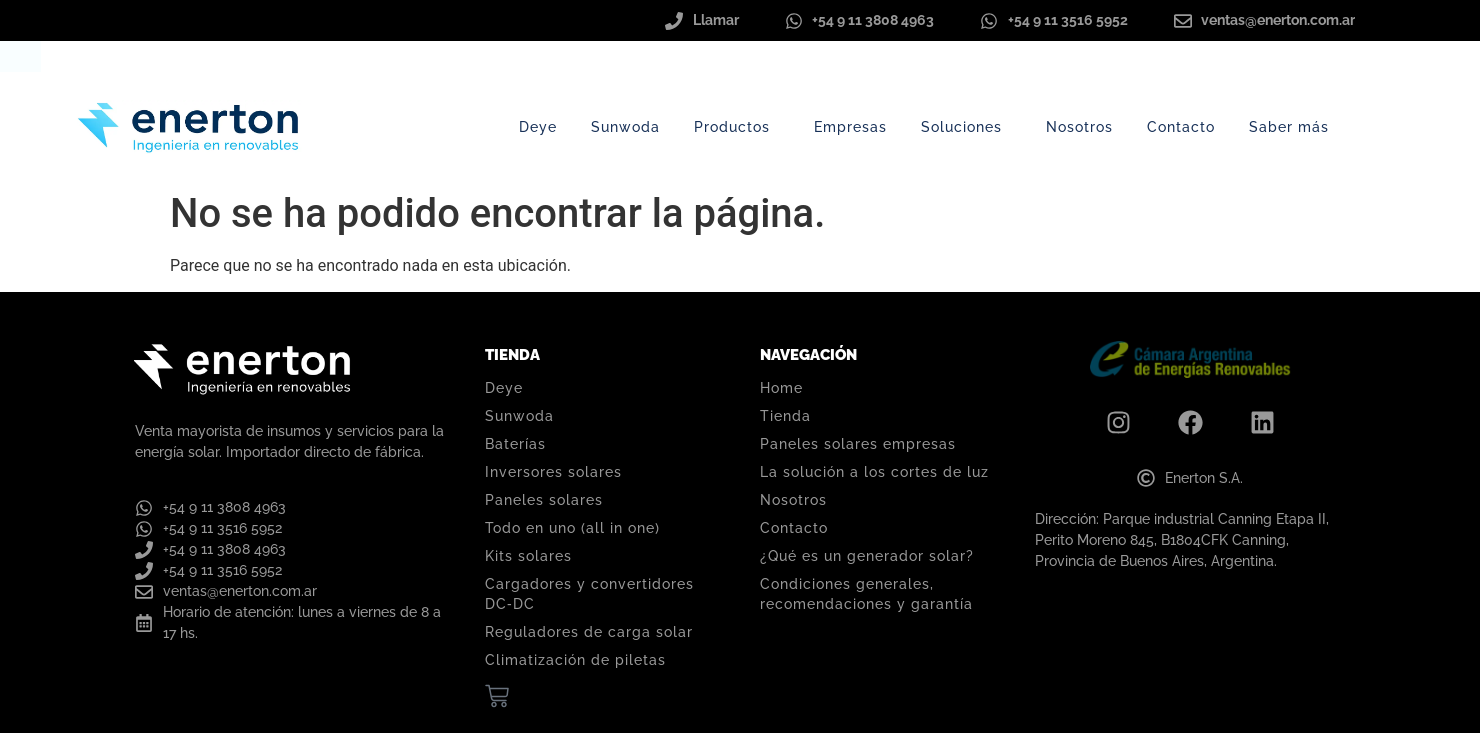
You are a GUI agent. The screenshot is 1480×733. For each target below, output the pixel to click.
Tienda (785, 416)
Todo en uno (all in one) (572, 528)
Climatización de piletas (575, 660)
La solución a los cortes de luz (874, 472)
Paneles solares (544, 500)
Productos (737, 127)
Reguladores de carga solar (589, 632)
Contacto (1181, 127)
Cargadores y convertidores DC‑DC (589, 594)
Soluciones (966, 127)
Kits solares (528, 556)
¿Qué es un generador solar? (867, 556)
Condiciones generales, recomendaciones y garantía (866, 594)
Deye (538, 127)
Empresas (850, 127)
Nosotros (1079, 127)
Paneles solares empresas (858, 444)
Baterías (515, 444)
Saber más (1294, 127)
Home (781, 388)
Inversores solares (553, 472)
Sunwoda (625, 127)
